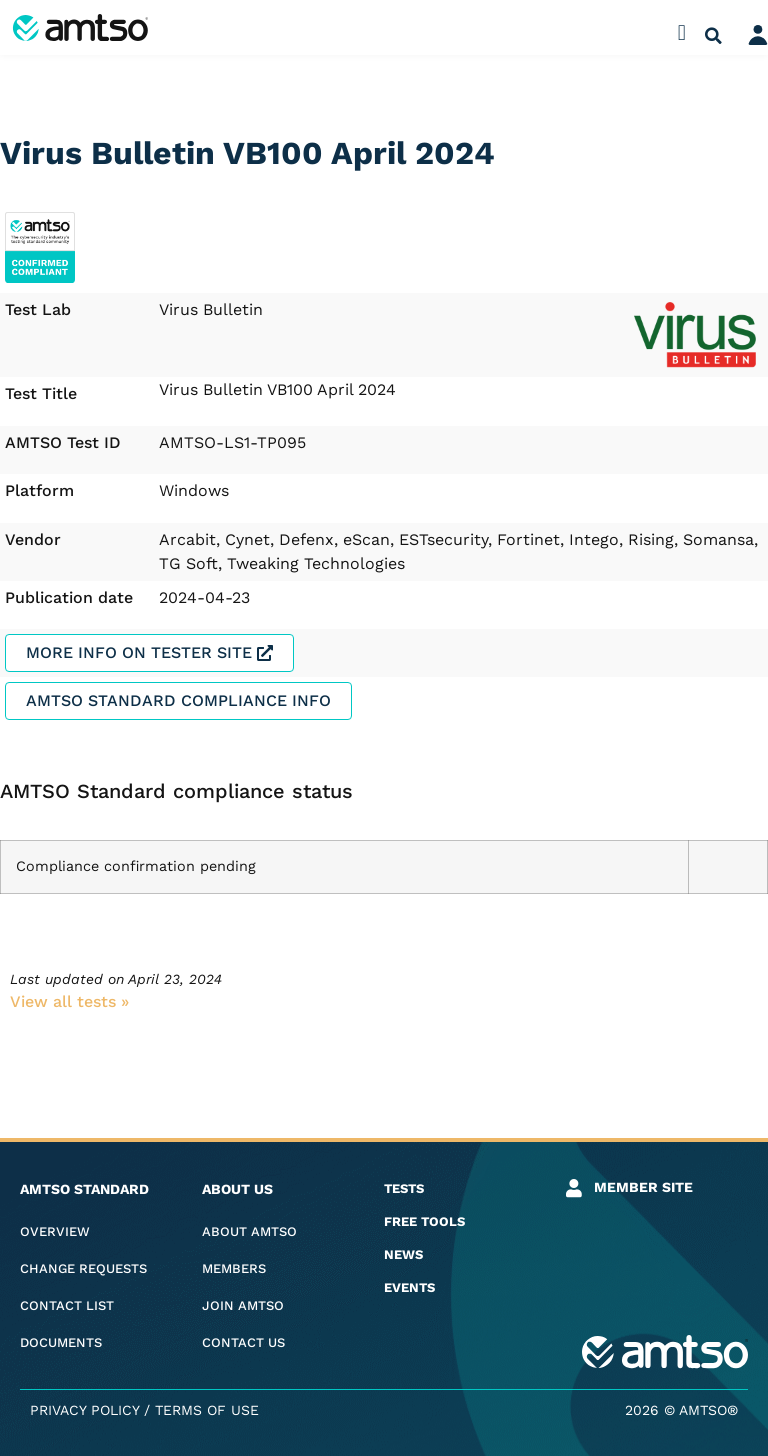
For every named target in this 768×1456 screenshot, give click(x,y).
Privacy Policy (84, 1410)
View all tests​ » (69, 1001)
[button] (681, 32)
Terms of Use (207, 1410)
